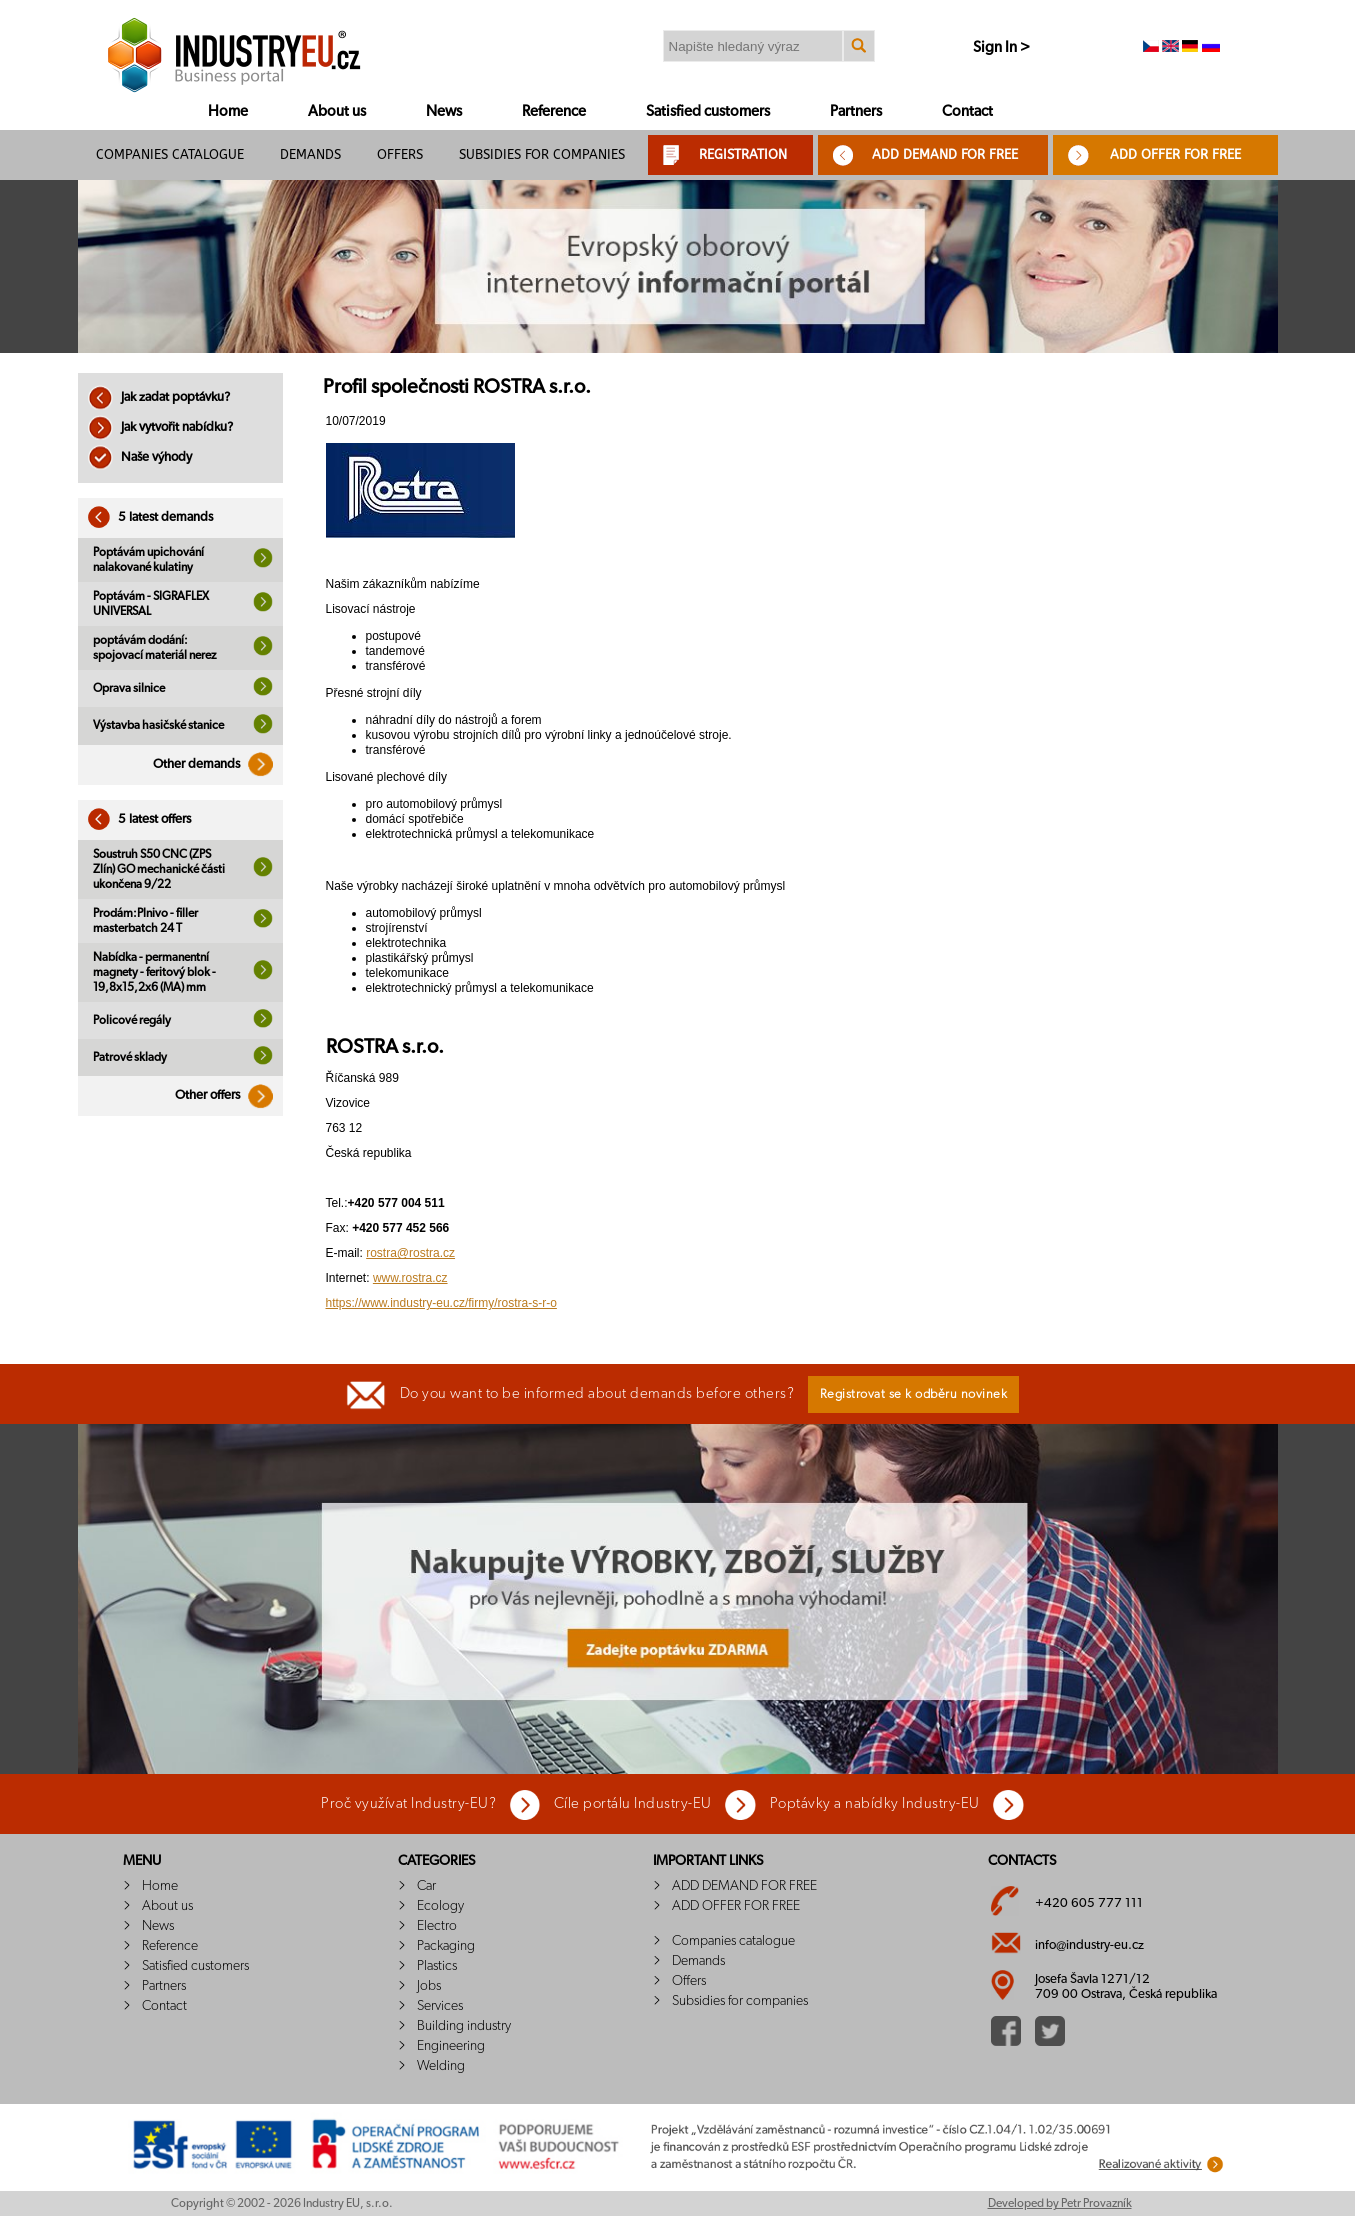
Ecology (440, 1906)
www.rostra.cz (410, 1278)
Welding (441, 2066)
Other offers (229, 1095)
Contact (967, 111)
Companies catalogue (170, 154)
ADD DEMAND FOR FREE (945, 154)
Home (228, 111)
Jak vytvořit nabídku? (160, 427)
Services (440, 2006)
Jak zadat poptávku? (159, 397)
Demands (310, 154)
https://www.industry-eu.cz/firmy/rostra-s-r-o (441, 1303)
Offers (400, 154)
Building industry (464, 2026)
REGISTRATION (743, 154)
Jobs (429, 1986)
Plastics (437, 1966)
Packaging (446, 1946)
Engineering (451, 2046)
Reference (554, 111)
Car (426, 1886)
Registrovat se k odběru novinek (914, 1394)
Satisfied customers (708, 111)
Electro (437, 1926)
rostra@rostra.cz (410, 1253)
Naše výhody (140, 457)
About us (337, 111)
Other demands (218, 764)
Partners (856, 111)
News (444, 111)
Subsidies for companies (542, 154)
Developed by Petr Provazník (1060, 2203)
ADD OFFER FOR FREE (1175, 154)
